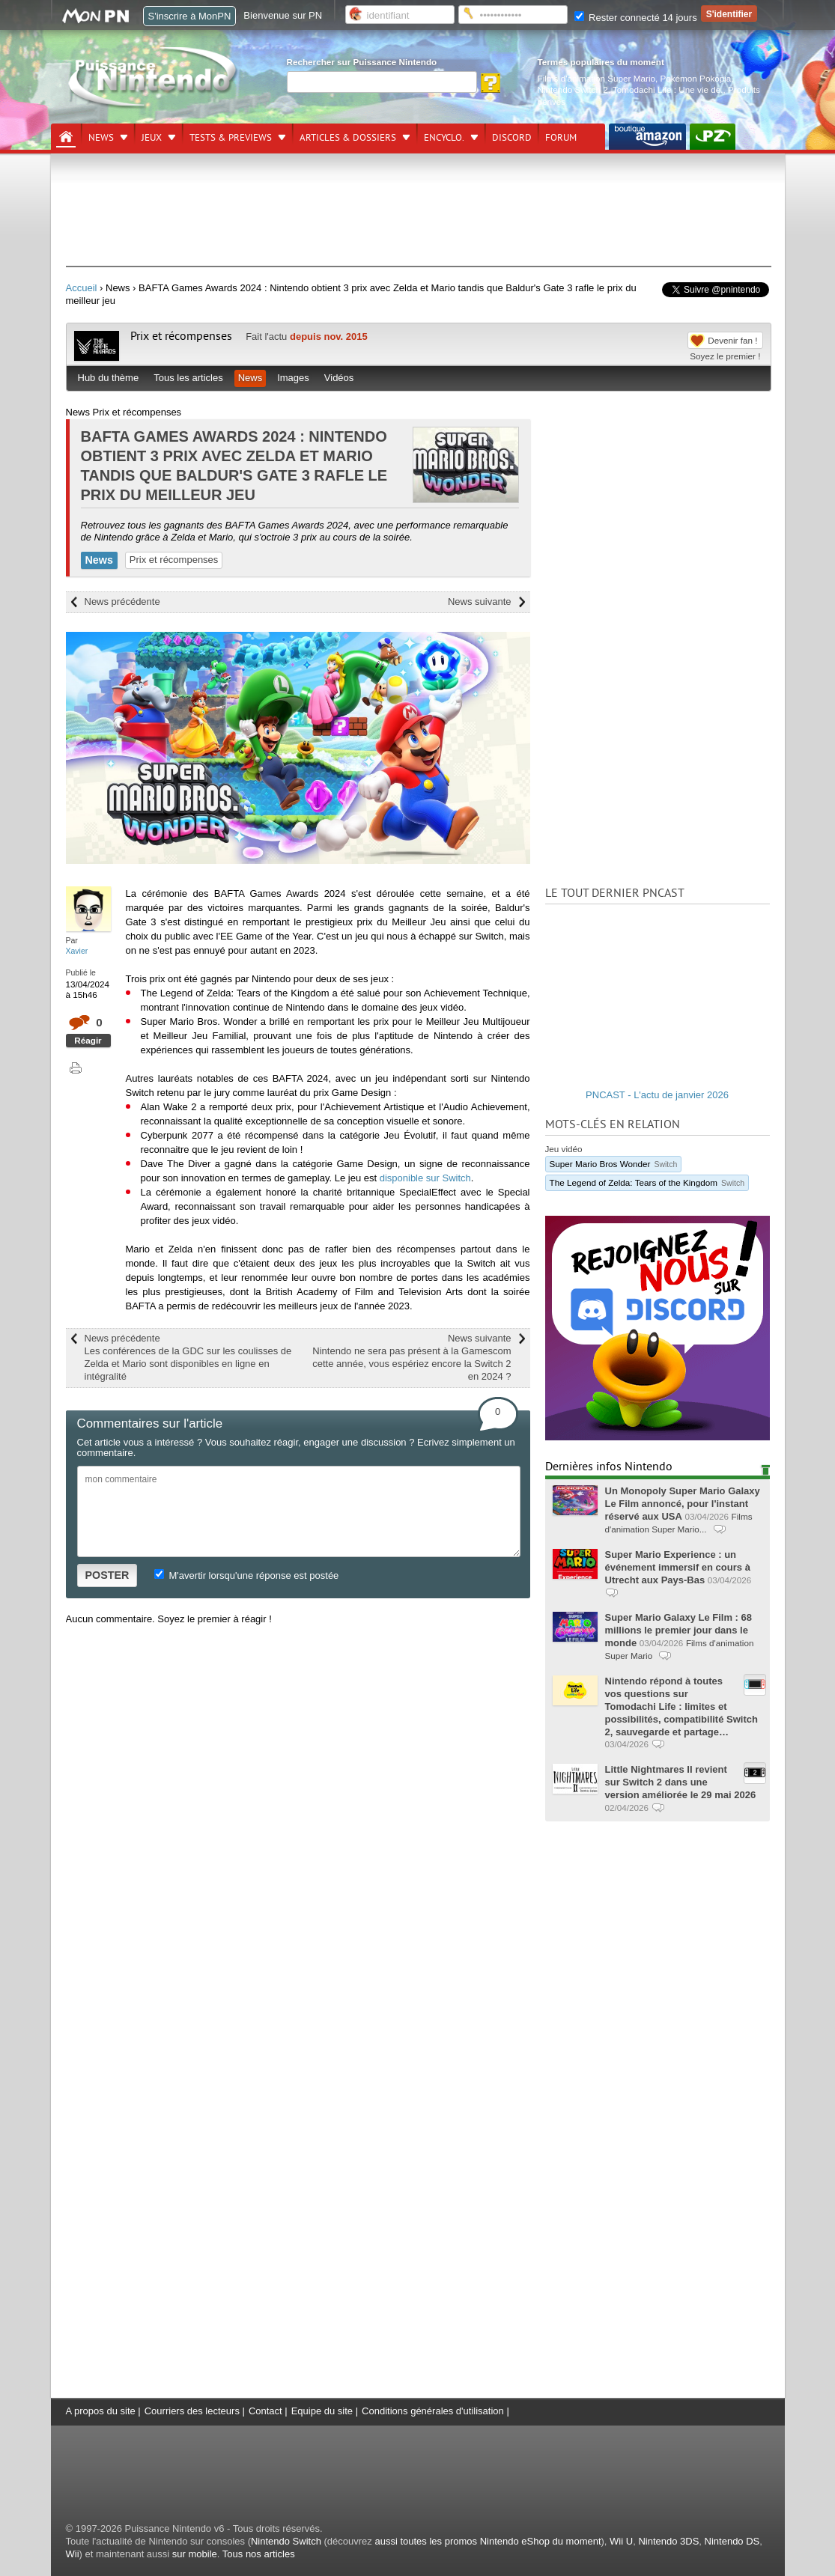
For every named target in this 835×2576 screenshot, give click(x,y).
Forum (561, 138)
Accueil (81, 287)
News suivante (479, 601)
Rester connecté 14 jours (635, 17)
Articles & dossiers (348, 138)
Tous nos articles (258, 2554)
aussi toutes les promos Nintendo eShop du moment (487, 2541)
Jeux (152, 138)
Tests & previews (230, 138)
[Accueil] (66, 137)
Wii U (621, 2541)
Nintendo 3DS (668, 2541)
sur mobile (194, 2554)
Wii (72, 2554)
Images (293, 377)
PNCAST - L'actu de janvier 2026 (657, 1094)
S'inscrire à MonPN (189, 16)
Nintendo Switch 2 (573, 89)
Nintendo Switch (286, 2541)
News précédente (122, 601)
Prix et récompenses (181, 336)
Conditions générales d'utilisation (433, 2411)
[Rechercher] (382, 82)
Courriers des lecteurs (192, 2411)
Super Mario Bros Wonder (614, 1164)
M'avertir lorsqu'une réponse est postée (246, 1575)
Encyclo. (444, 138)
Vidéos (339, 377)
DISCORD (512, 138)
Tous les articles (188, 377)
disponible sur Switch (425, 1178)
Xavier (77, 950)
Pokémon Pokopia (695, 78)
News (101, 138)
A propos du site (101, 2411)
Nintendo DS (732, 2541)
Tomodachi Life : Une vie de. (668, 89)
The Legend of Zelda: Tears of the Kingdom (647, 1182)
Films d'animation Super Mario (596, 78)
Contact (265, 2411)
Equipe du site (322, 2411)
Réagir (87, 1040)
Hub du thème (108, 377)
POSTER (107, 1575)
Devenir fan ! (732, 340)
